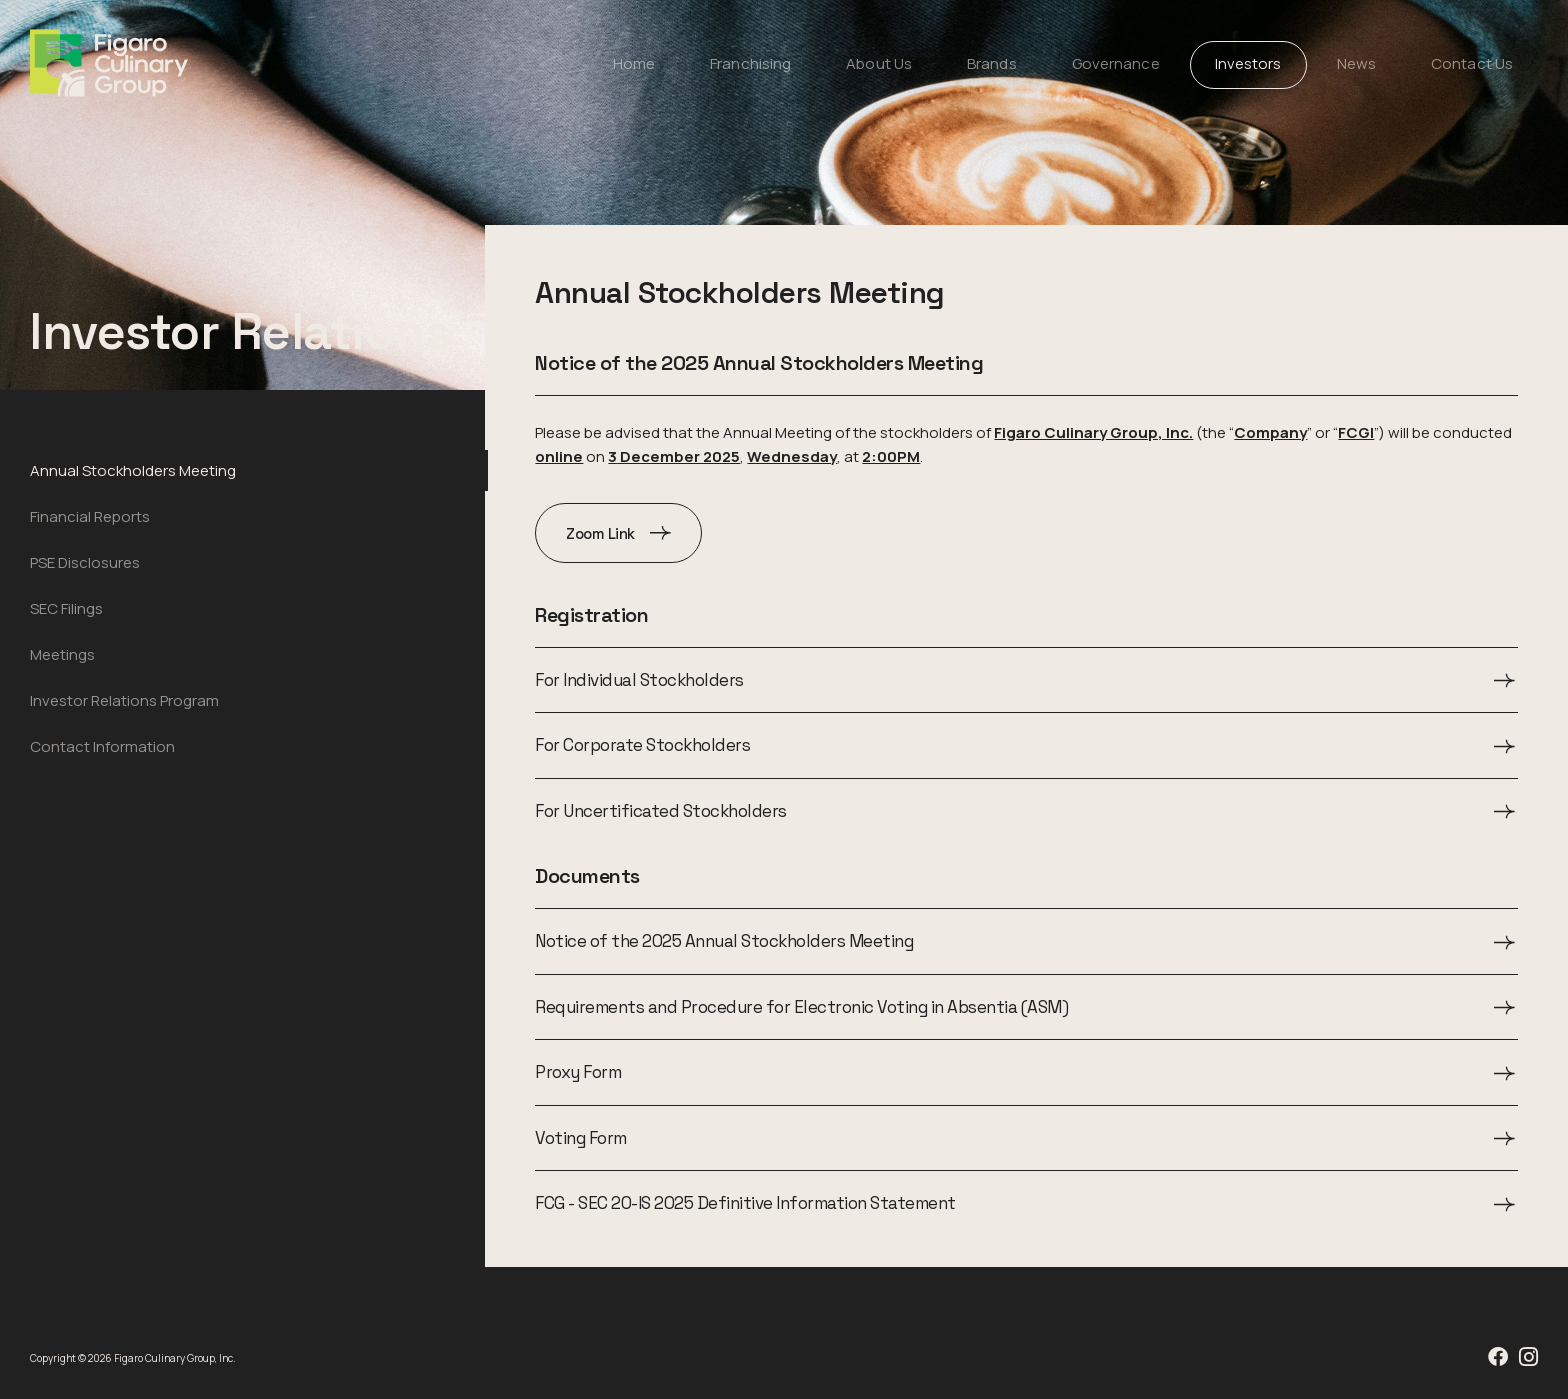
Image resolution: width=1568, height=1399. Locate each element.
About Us (879, 63)
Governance (1116, 63)
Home (634, 63)
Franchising (750, 63)
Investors (1248, 63)
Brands (992, 63)
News (1356, 63)
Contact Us (1472, 63)
